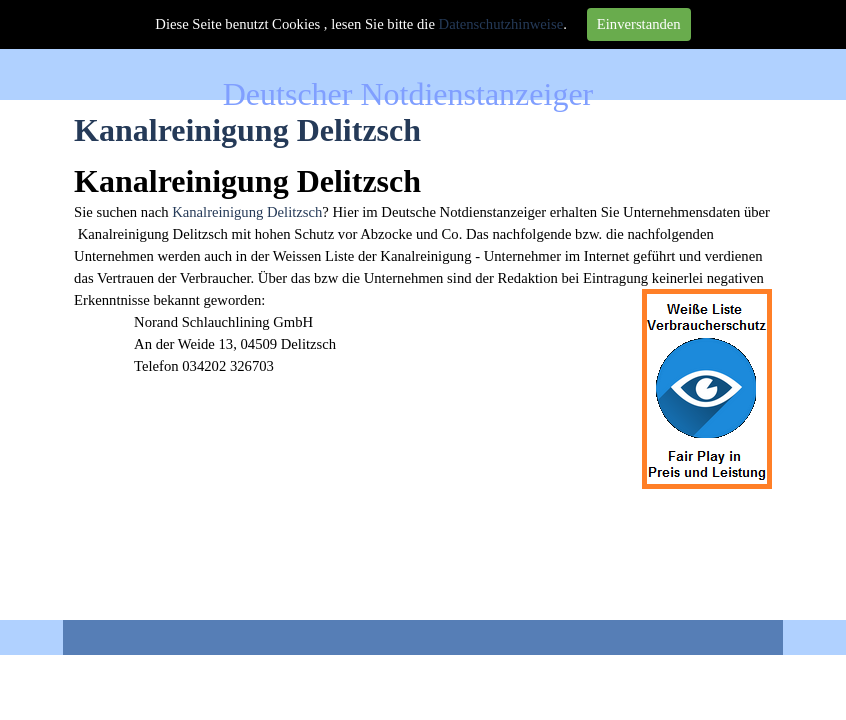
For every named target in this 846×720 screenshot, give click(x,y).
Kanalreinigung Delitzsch (247, 212)
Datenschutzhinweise (501, 24)
